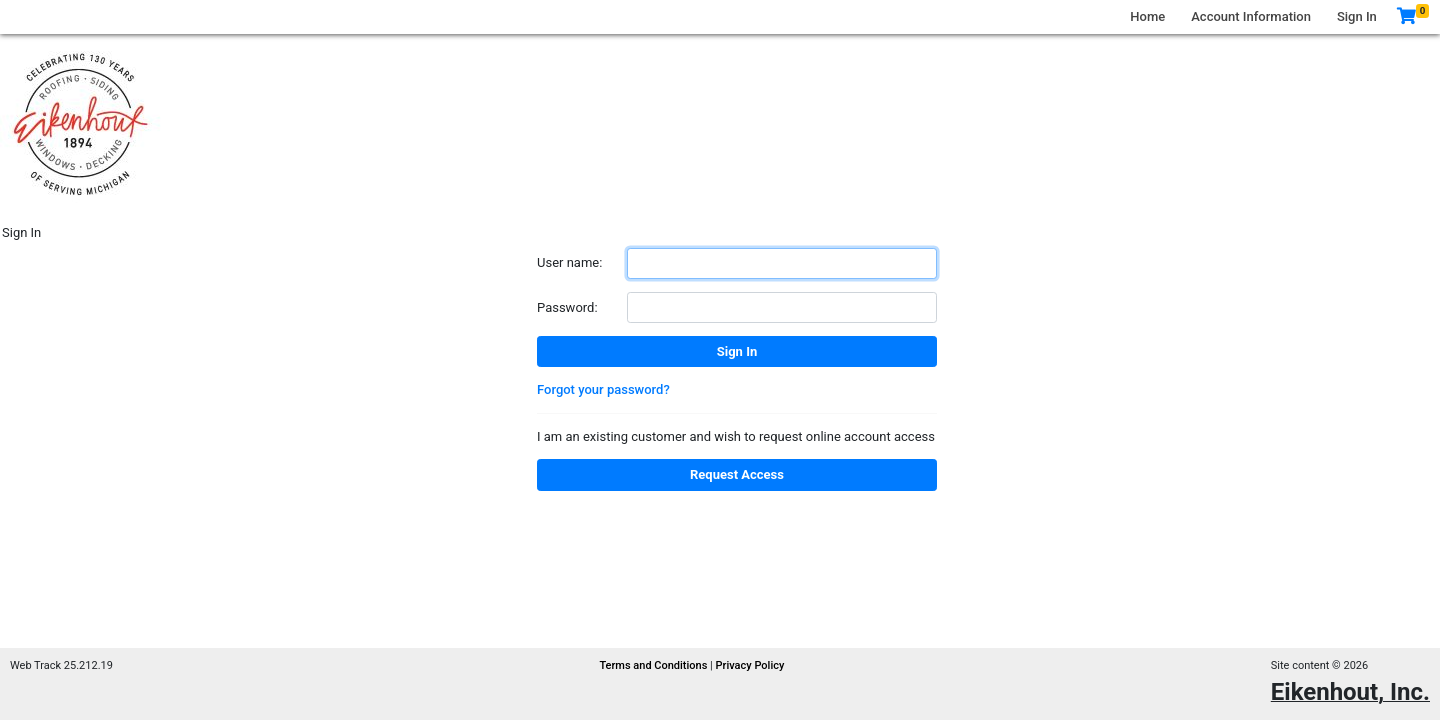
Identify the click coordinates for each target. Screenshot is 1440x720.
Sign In (1357, 16)
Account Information (1251, 16)
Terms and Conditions (654, 665)
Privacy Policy (750, 665)
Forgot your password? (603, 389)
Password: (567, 307)
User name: (569, 262)
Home (1147, 16)
